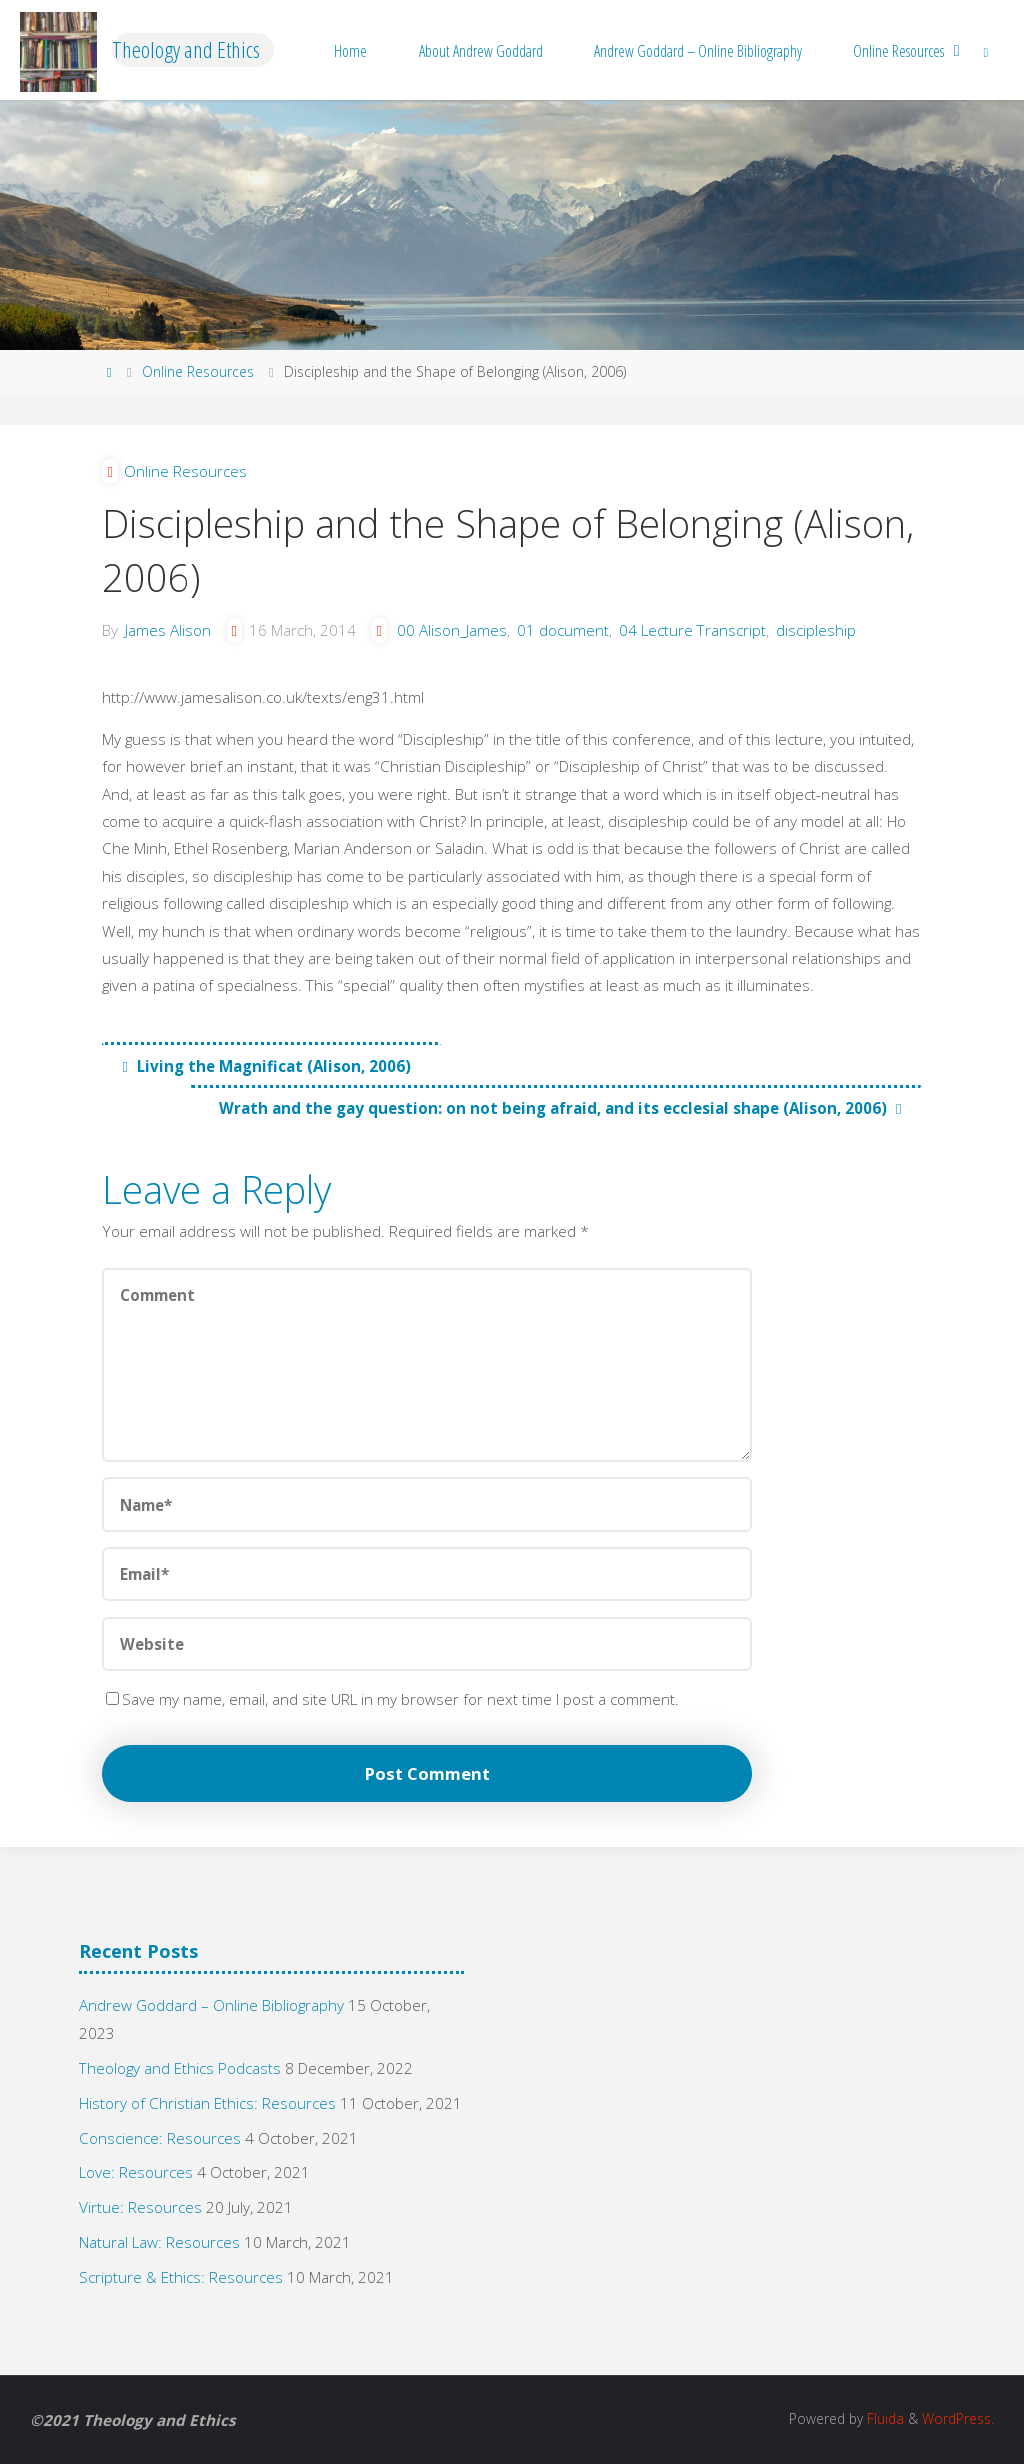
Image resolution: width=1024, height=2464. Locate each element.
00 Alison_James (452, 630)
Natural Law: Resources (159, 2242)
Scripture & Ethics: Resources (181, 2277)
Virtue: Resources (140, 2207)
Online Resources (198, 371)
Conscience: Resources (160, 2138)
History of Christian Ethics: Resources (207, 2103)
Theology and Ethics (186, 49)
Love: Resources (136, 2172)
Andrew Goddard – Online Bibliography (211, 2005)
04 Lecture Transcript (692, 630)
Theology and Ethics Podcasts (180, 2068)
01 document (563, 630)
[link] (986, 50)
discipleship (816, 630)
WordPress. (958, 2418)
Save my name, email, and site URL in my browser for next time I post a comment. (392, 1699)
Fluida (883, 2418)
